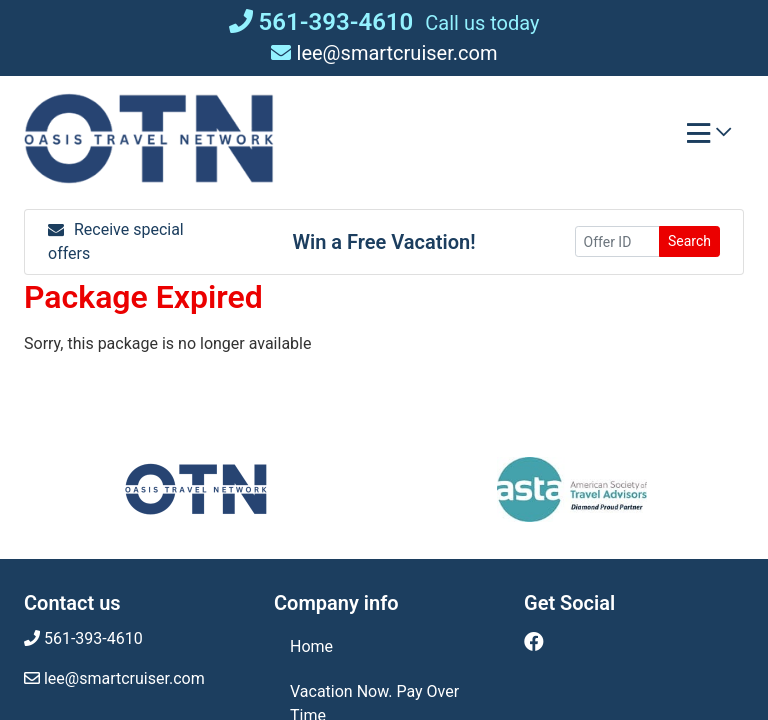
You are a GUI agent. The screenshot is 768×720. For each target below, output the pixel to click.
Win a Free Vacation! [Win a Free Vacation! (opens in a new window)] (383, 242)
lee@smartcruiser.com (384, 53)
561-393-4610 (321, 22)
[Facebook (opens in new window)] (534, 642)
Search (689, 241)
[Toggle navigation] (709, 138)
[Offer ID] (617, 241)
